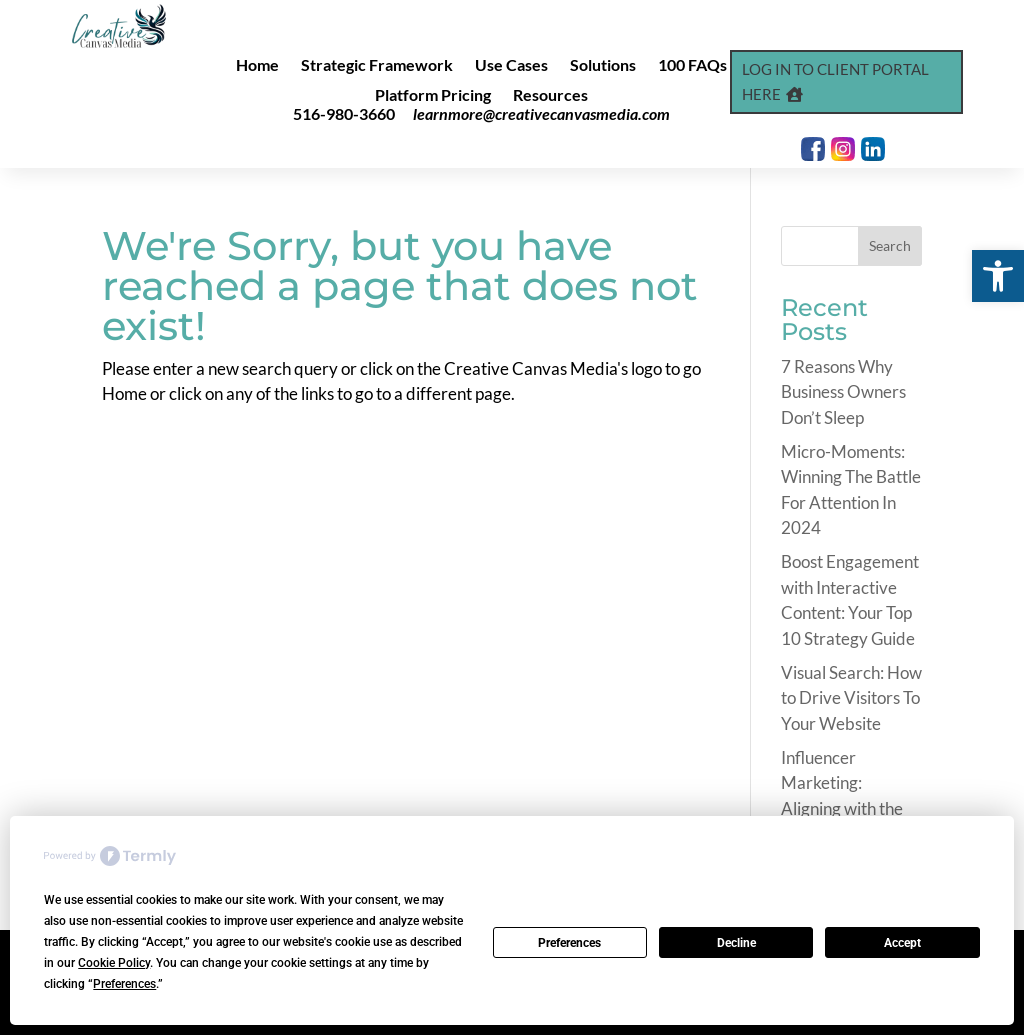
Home (257, 66)
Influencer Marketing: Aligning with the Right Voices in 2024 (842, 808)
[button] (998, 276)
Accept (902, 943)
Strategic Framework (377, 66)
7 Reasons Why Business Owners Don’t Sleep (843, 392)
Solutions (603, 66)
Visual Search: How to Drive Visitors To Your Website (851, 698)
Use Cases (511, 66)
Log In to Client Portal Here (835, 82)
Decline (736, 943)
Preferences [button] (124, 984)
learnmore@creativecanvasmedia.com (541, 113)
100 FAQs (692, 66)
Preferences (569, 943)
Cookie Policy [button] (114, 963)
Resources (550, 96)
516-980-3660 (344, 113)
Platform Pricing (433, 96)
